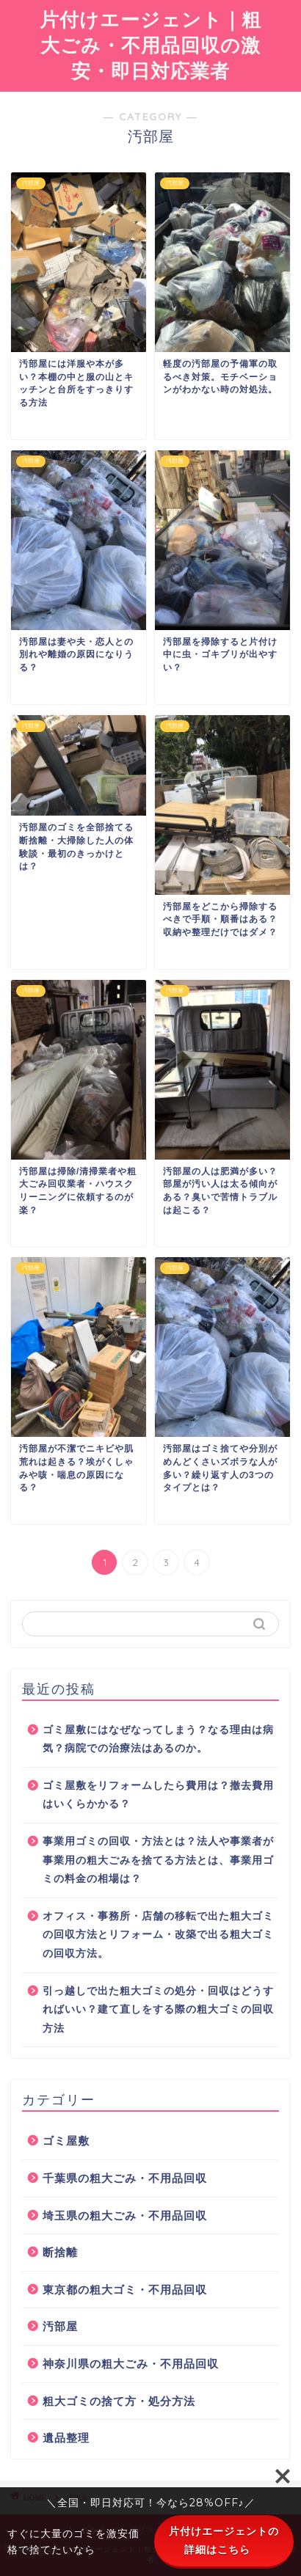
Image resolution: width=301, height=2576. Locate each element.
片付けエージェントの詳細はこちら (224, 2540)
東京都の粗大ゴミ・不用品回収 (125, 2289)
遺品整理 (66, 2438)
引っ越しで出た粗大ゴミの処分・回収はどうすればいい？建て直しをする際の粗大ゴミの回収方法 (158, 2010)
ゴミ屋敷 (66, 2140)
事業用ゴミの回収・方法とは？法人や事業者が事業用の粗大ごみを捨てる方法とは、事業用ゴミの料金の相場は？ (158, 1860)
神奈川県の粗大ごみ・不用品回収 (131, 2363)
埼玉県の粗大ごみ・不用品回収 (125, 2215)
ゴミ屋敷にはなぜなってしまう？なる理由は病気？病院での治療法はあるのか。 (158, 1739)
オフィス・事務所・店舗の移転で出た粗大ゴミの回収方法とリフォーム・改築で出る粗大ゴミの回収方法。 (158, 1935)
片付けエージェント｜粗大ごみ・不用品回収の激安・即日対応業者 (150, 44)
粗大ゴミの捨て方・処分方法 (119, 2401)
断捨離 (60, 2252)
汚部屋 (60, 2326)
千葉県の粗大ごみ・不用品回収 (125, 2178)
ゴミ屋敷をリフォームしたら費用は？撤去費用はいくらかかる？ (158, 1795)
